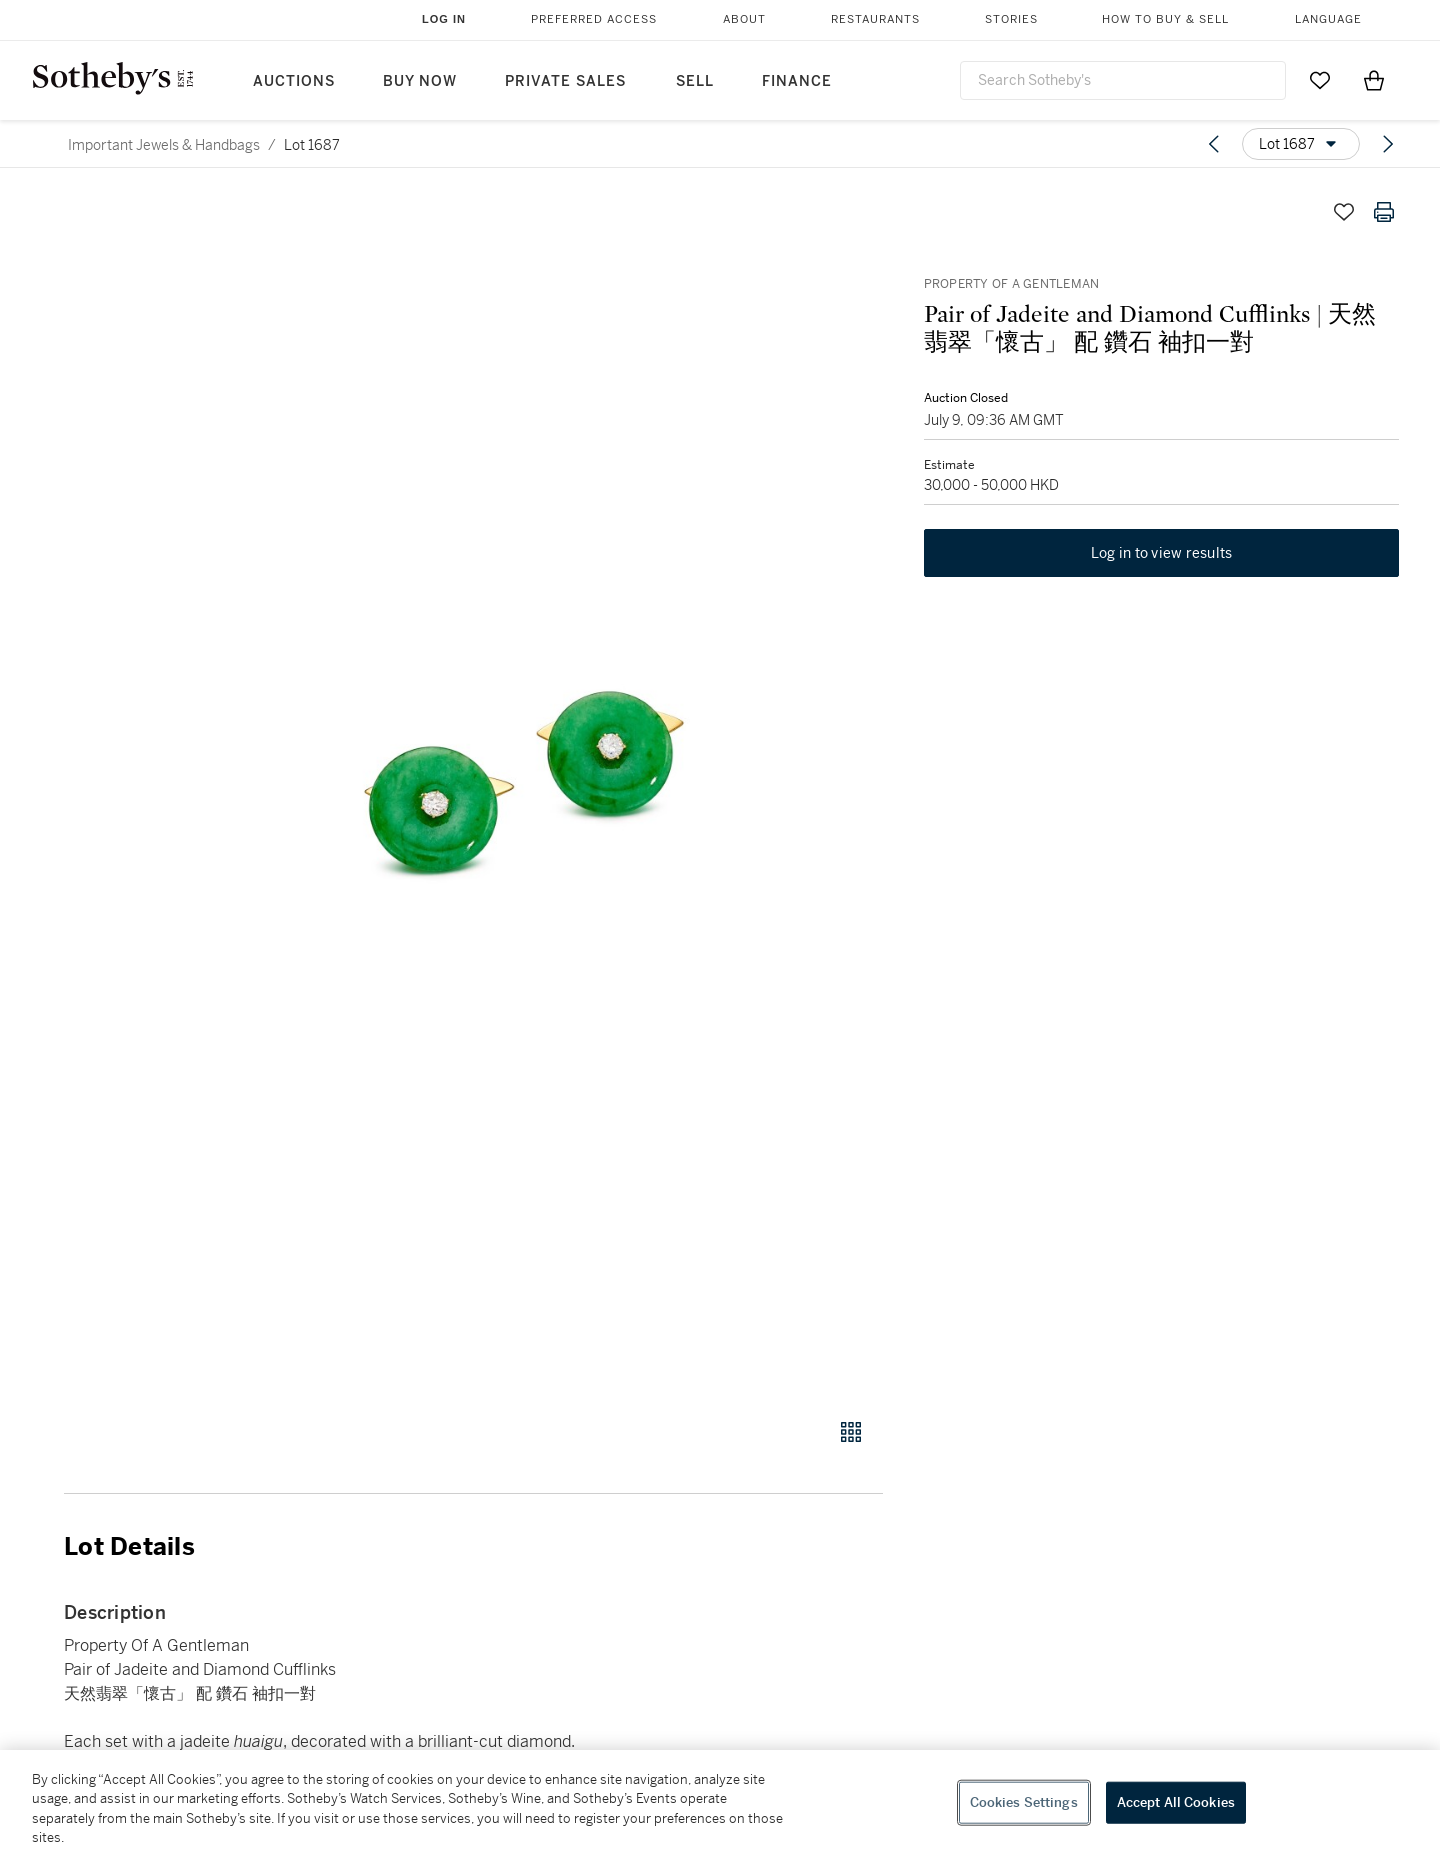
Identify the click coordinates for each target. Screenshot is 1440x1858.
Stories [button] (1011, 19)
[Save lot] (1344, 212)
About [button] (744, 19)
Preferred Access (594, 19)
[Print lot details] (1384, 212)
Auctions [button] (294, 81)
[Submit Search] (1263, 80)
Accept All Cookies (1176, 1802)
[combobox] (1123, 80)
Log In (444, 19)
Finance (797, 81)
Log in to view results (1162, 554)
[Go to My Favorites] (1320, 80)
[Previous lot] (1214, 144)
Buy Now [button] (420, 81)
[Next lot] (1388, 144)
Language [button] (1328, 19)
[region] (720, 1804)
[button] (550, 794)
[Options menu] (1301, 144)
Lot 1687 (312, 145)
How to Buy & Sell (1165, 19)
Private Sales (565, 81)
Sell (695, 81)
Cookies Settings (1024, 1802)
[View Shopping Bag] (1374, 80)
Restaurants (875, 19)
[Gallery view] (851, 1432)
